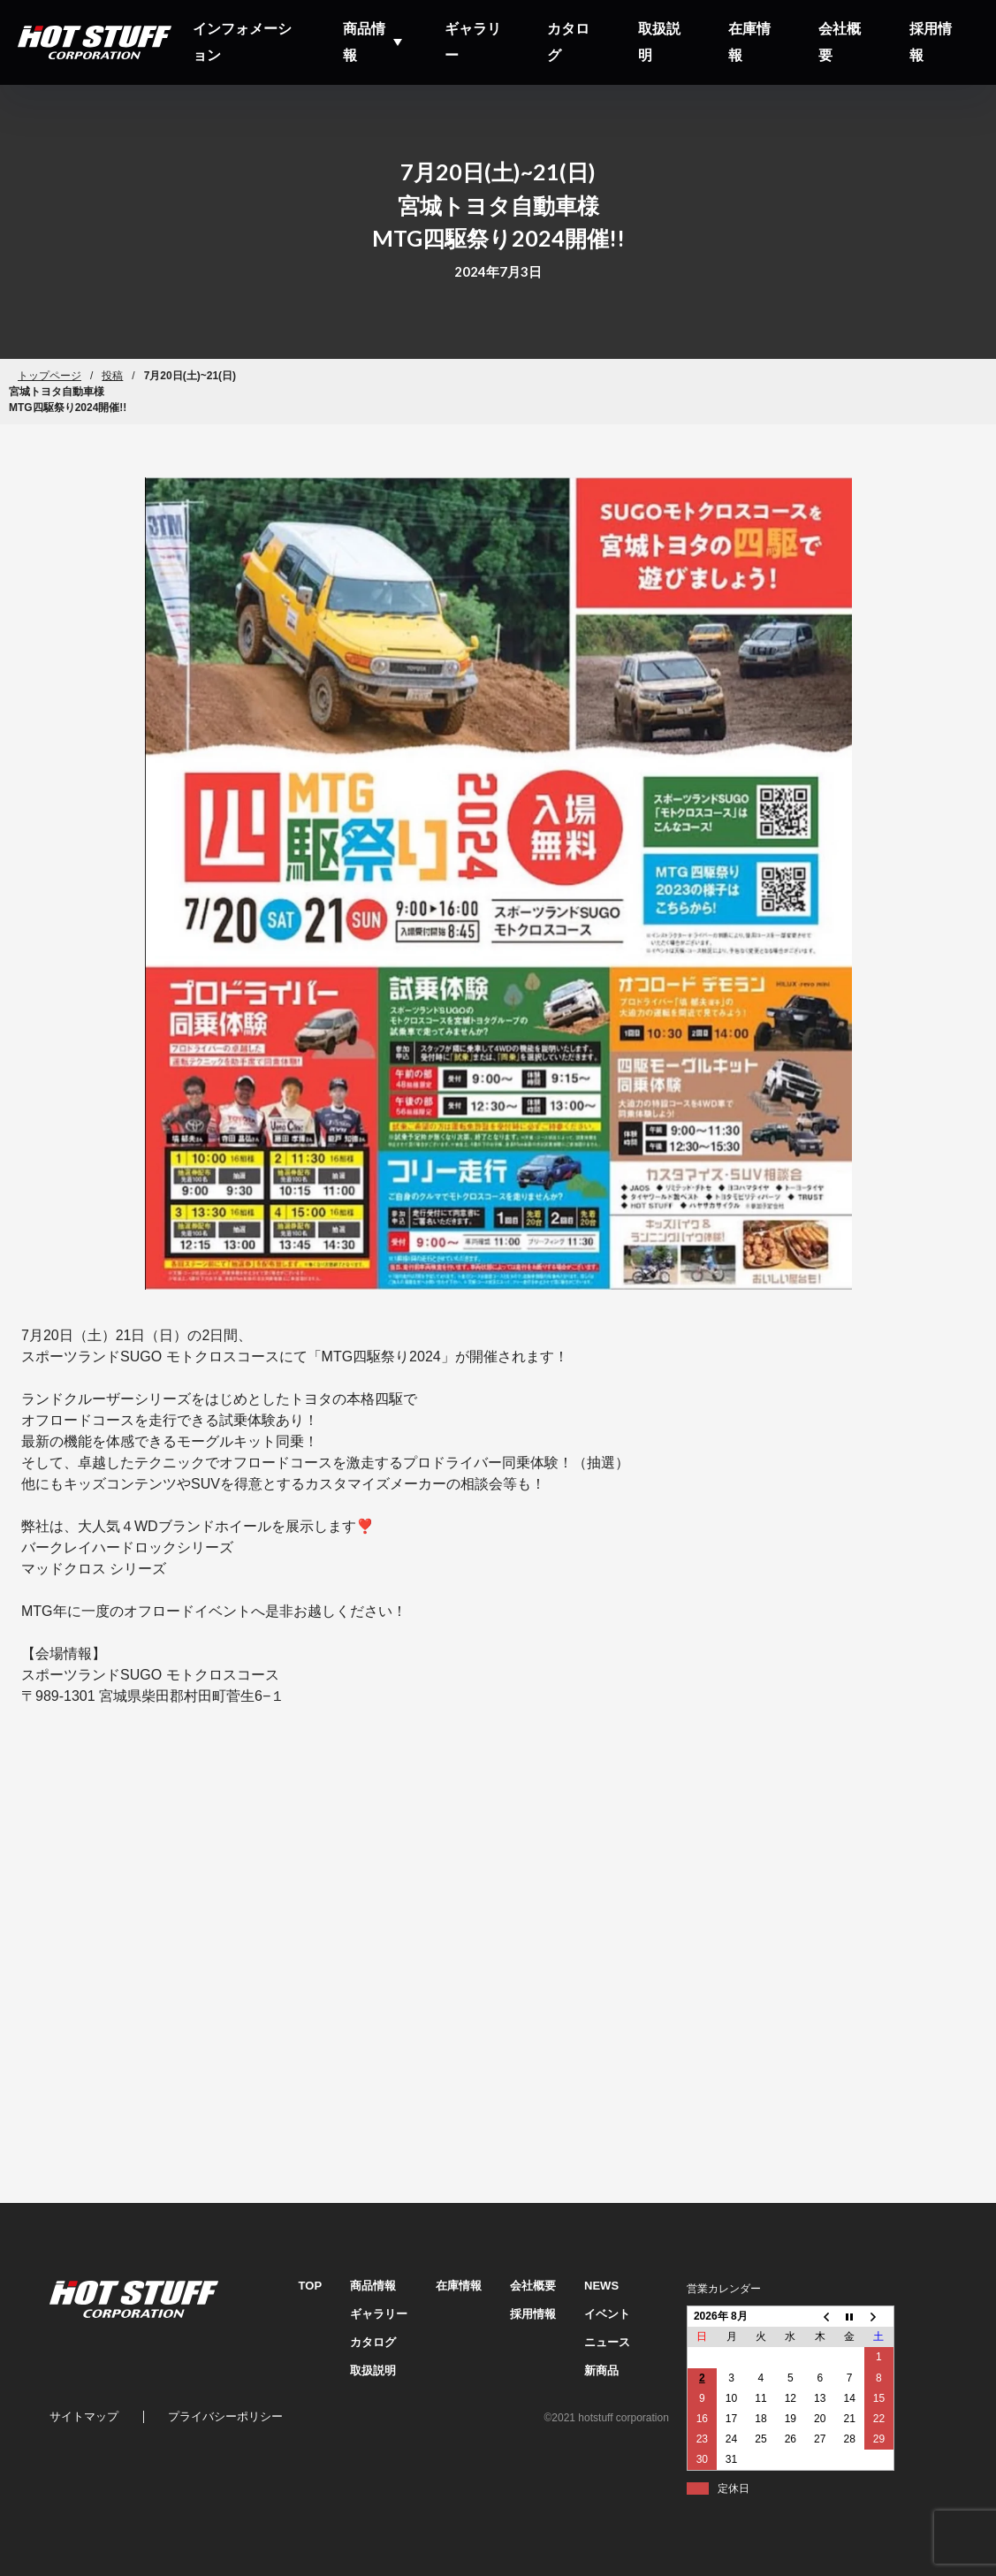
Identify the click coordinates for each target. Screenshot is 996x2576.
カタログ (568, 42)
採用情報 (930, 42)
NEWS (601, 2285)
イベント (607, 2314)
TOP (311, 2285)
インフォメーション (242, 42)
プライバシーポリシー (225, 2416)
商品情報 (364, 42)
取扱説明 (659, 42)
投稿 (112, 376)
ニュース (607, 2342)
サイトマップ (83, 2416)
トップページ (49, 376)
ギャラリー (473, 42)
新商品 (601, 2370)
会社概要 (839, 42)
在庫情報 (749, 42)
